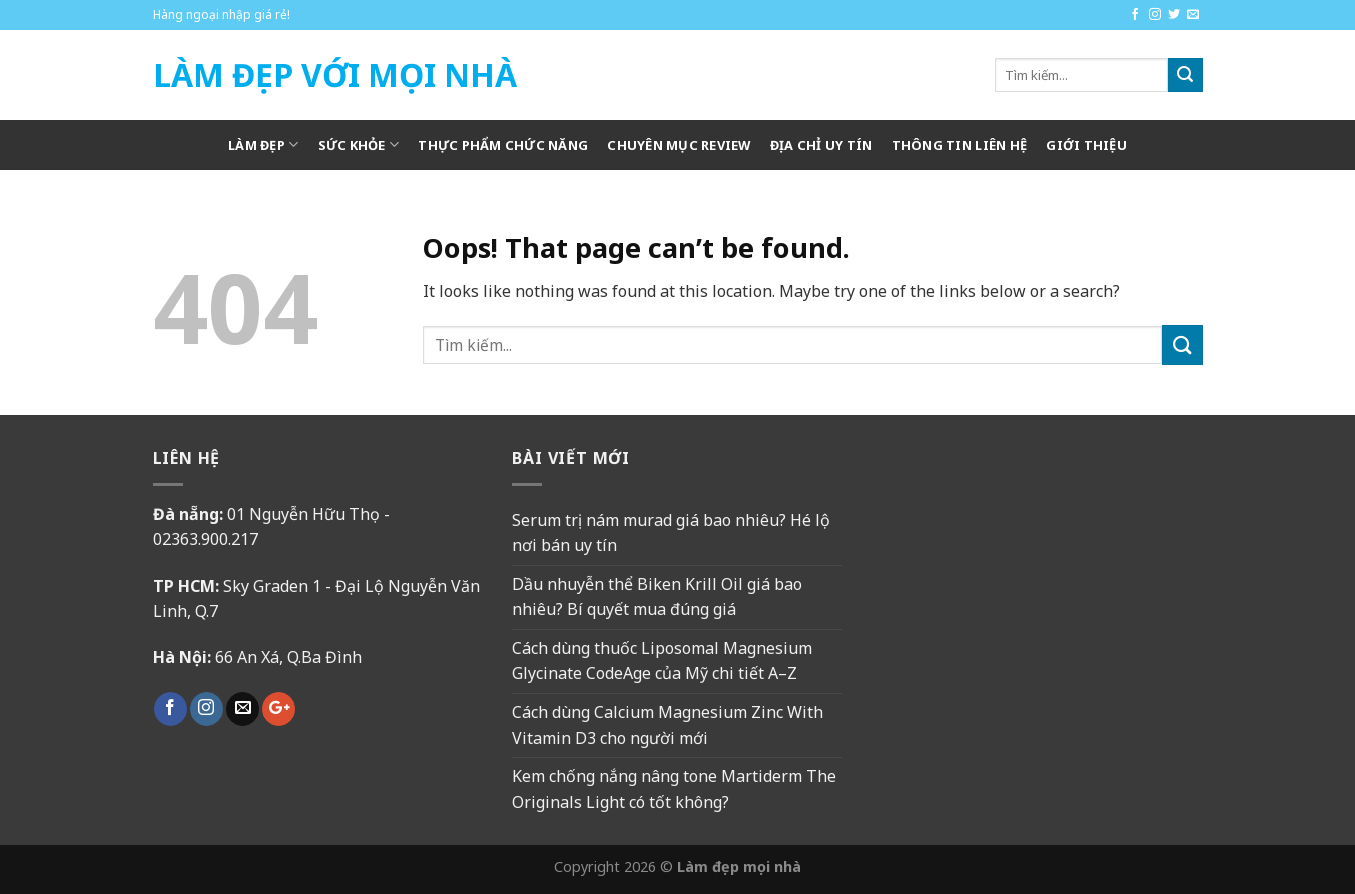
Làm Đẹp (263, 144)
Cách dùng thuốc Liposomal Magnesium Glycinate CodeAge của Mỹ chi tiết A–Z (662, 661)
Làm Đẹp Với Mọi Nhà (335, 75)
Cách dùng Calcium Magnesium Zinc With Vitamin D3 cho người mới (667, 725)
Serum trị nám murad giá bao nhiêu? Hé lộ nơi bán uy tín (671, 533)
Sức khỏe (359, 144)
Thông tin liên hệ (959, 145)
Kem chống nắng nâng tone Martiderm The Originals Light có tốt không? (674, 789)
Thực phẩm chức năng (503, 145)
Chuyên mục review (678, 145)
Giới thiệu (1086, 145)
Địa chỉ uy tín (821, 145)
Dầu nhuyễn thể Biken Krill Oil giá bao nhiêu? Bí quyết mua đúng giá (657, 597)
